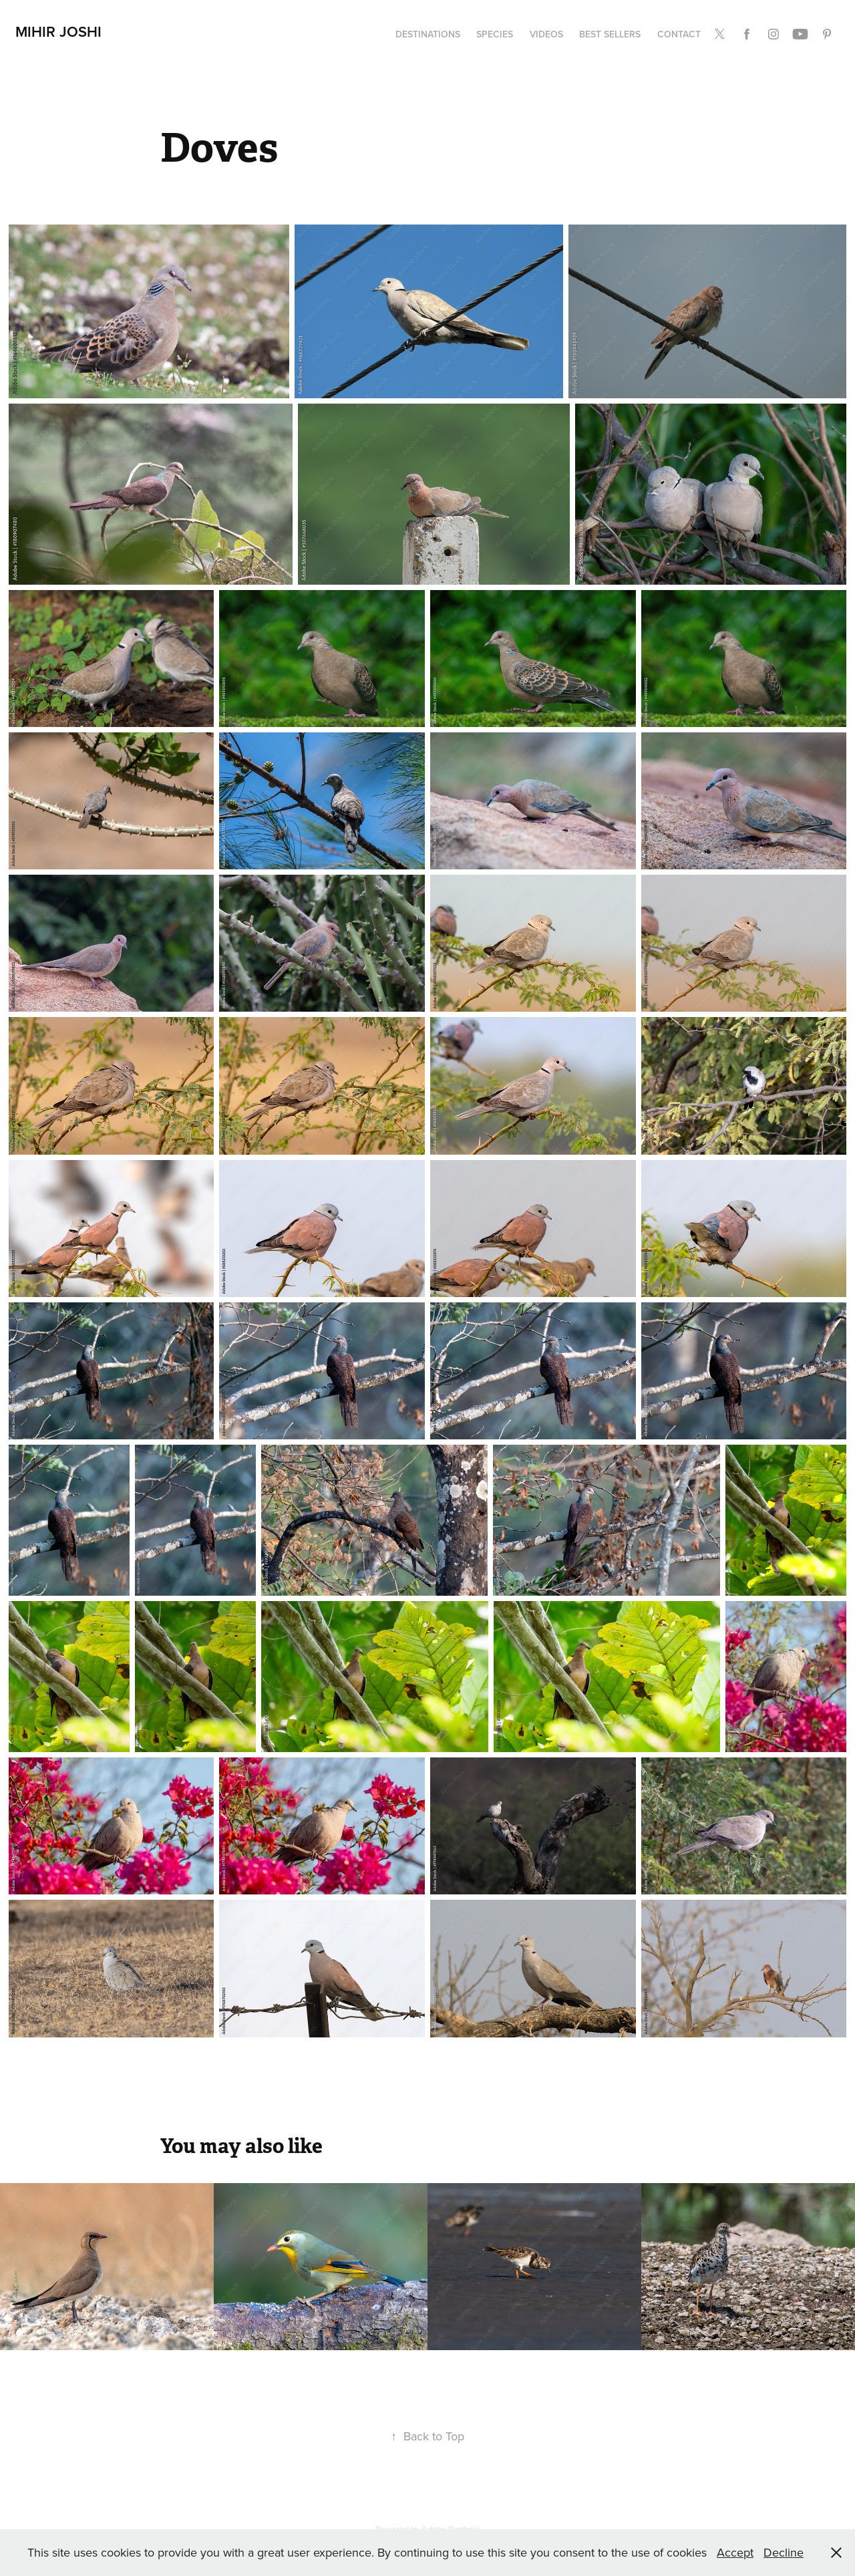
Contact (679, 34)
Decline (783, 2552)
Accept (735, 2552)
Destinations (427, 34)
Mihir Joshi (58, 31)
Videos (546, 34)
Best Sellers (610, 34)
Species (494, 34)
